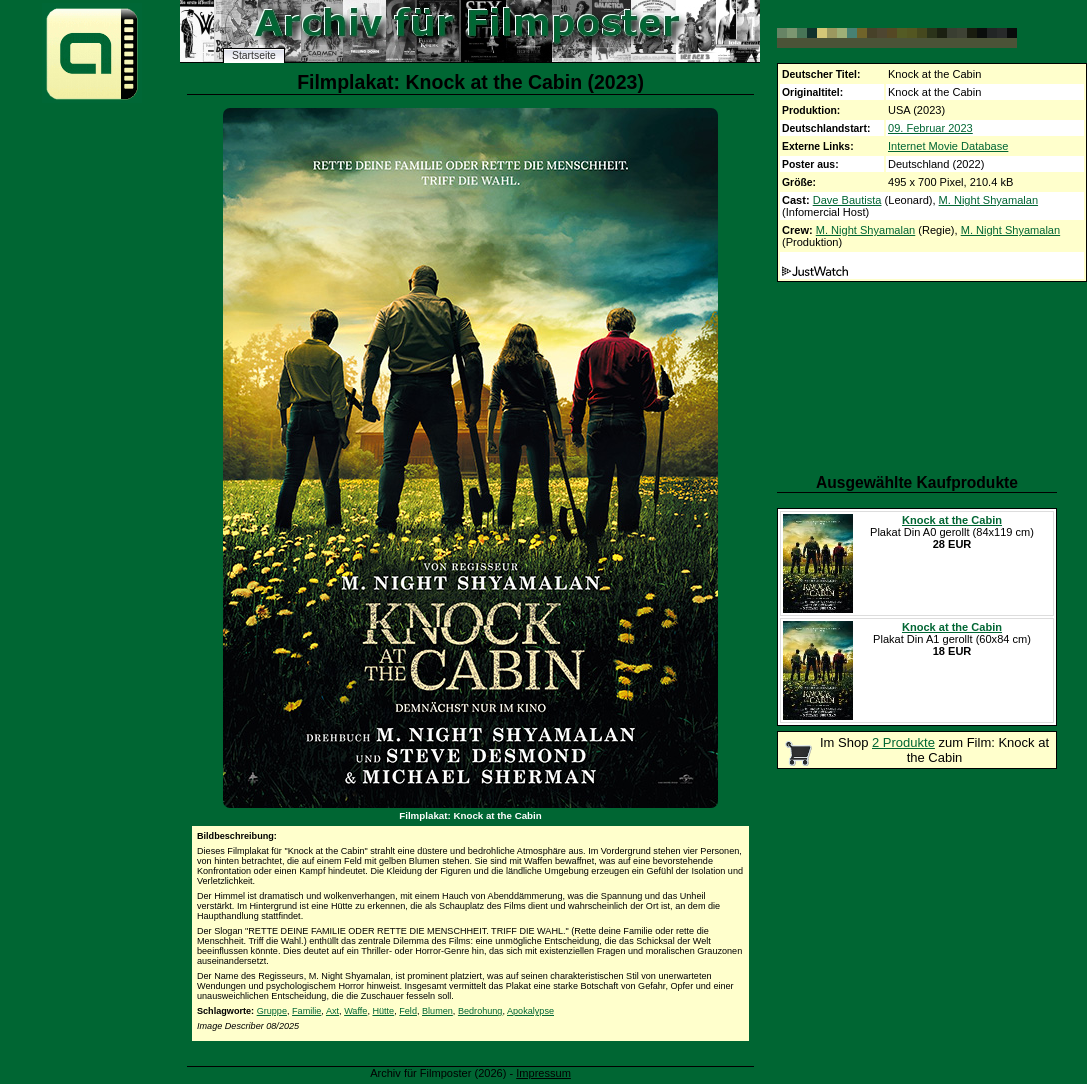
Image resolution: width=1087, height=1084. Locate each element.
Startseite (254, 55)
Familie (306, 1011)
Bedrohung (480, 1011)
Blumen (437, 1011)
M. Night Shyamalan (988, 200)
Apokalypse (530, 1011)
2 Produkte (903, 742)
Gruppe (272, 1011)
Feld (408, 1011)
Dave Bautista (847, 200)
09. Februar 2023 (930, 128)
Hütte (383, 1011)
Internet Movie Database (948, 146)
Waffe (355, 1011)
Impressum (543, 1073)
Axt (332, 1011)
